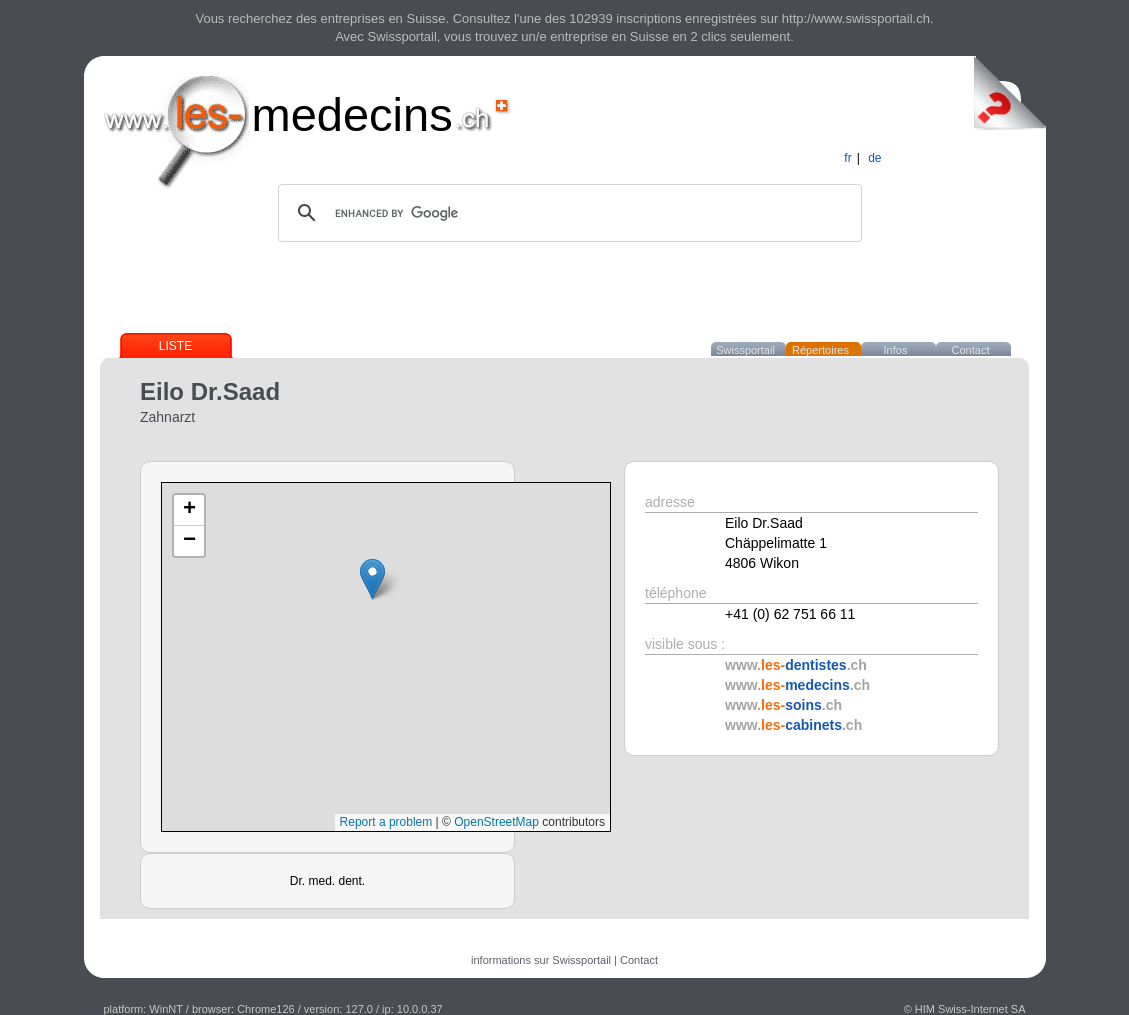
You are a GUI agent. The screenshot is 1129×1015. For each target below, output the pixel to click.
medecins (352, 114)
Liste (175, 346)
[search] (567, 213)
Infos (896, 350)
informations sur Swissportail (541, 960)
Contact (971, 350)
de (874, 158)
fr (847, 158)
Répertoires (820, 350)
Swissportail (745, 350)
